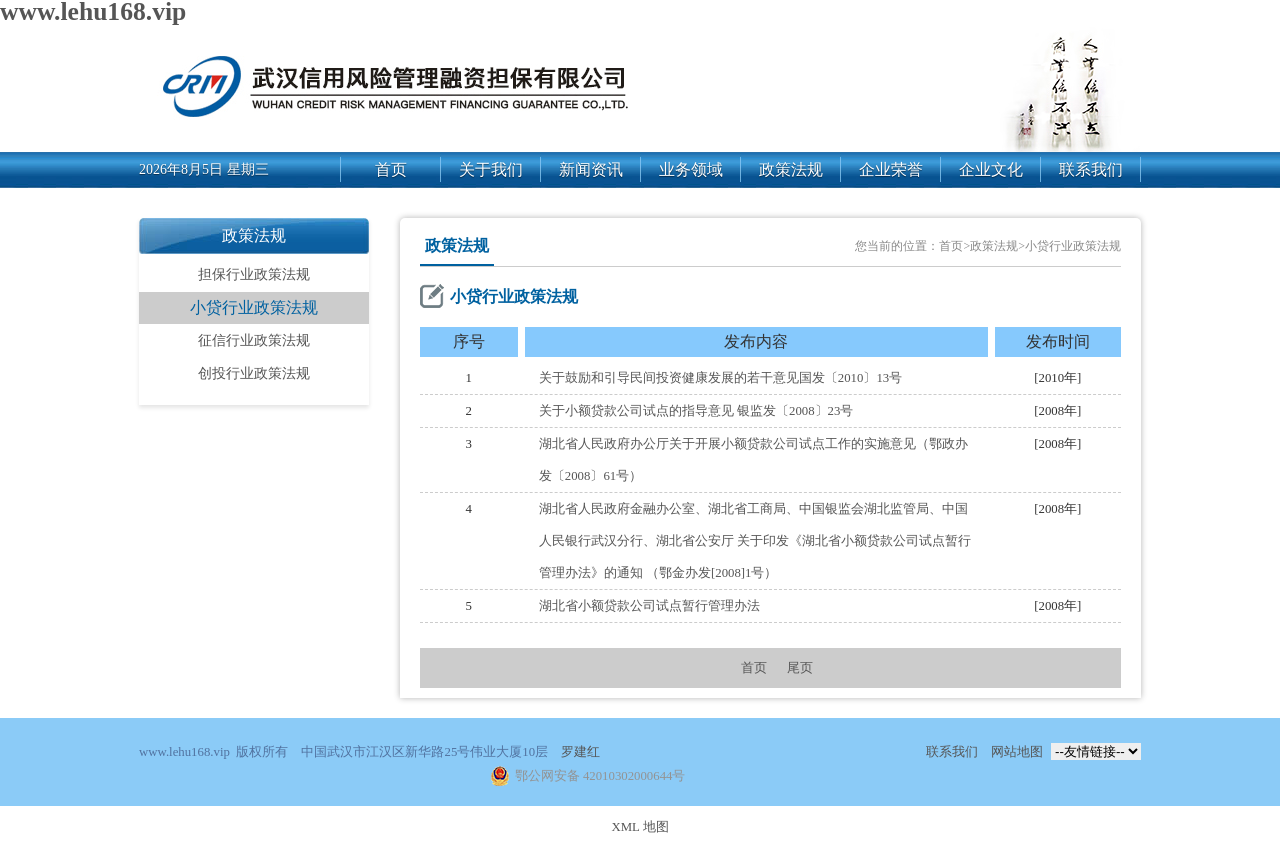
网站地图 (1017, 752)
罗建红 (580, 752)
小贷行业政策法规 (254, 307)
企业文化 (991, 169)
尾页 (800, 667)
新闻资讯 (591, 169)
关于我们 (491, 169)
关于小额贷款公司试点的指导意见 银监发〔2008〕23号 (696, 411)
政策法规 (791, 169)
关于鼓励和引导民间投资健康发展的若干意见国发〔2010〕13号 (720, 378)
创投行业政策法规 (254, 373)
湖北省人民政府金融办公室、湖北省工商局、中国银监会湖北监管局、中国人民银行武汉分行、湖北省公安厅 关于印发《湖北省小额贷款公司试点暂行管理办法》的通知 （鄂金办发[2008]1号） (755, 541)
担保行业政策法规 (254, 274)
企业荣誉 (891, 169)
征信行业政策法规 (254, 340)
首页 (391, 169)
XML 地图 (639, 827)
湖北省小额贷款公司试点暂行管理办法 (649, 606)
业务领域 (691, 169)
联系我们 (1091, 169)
